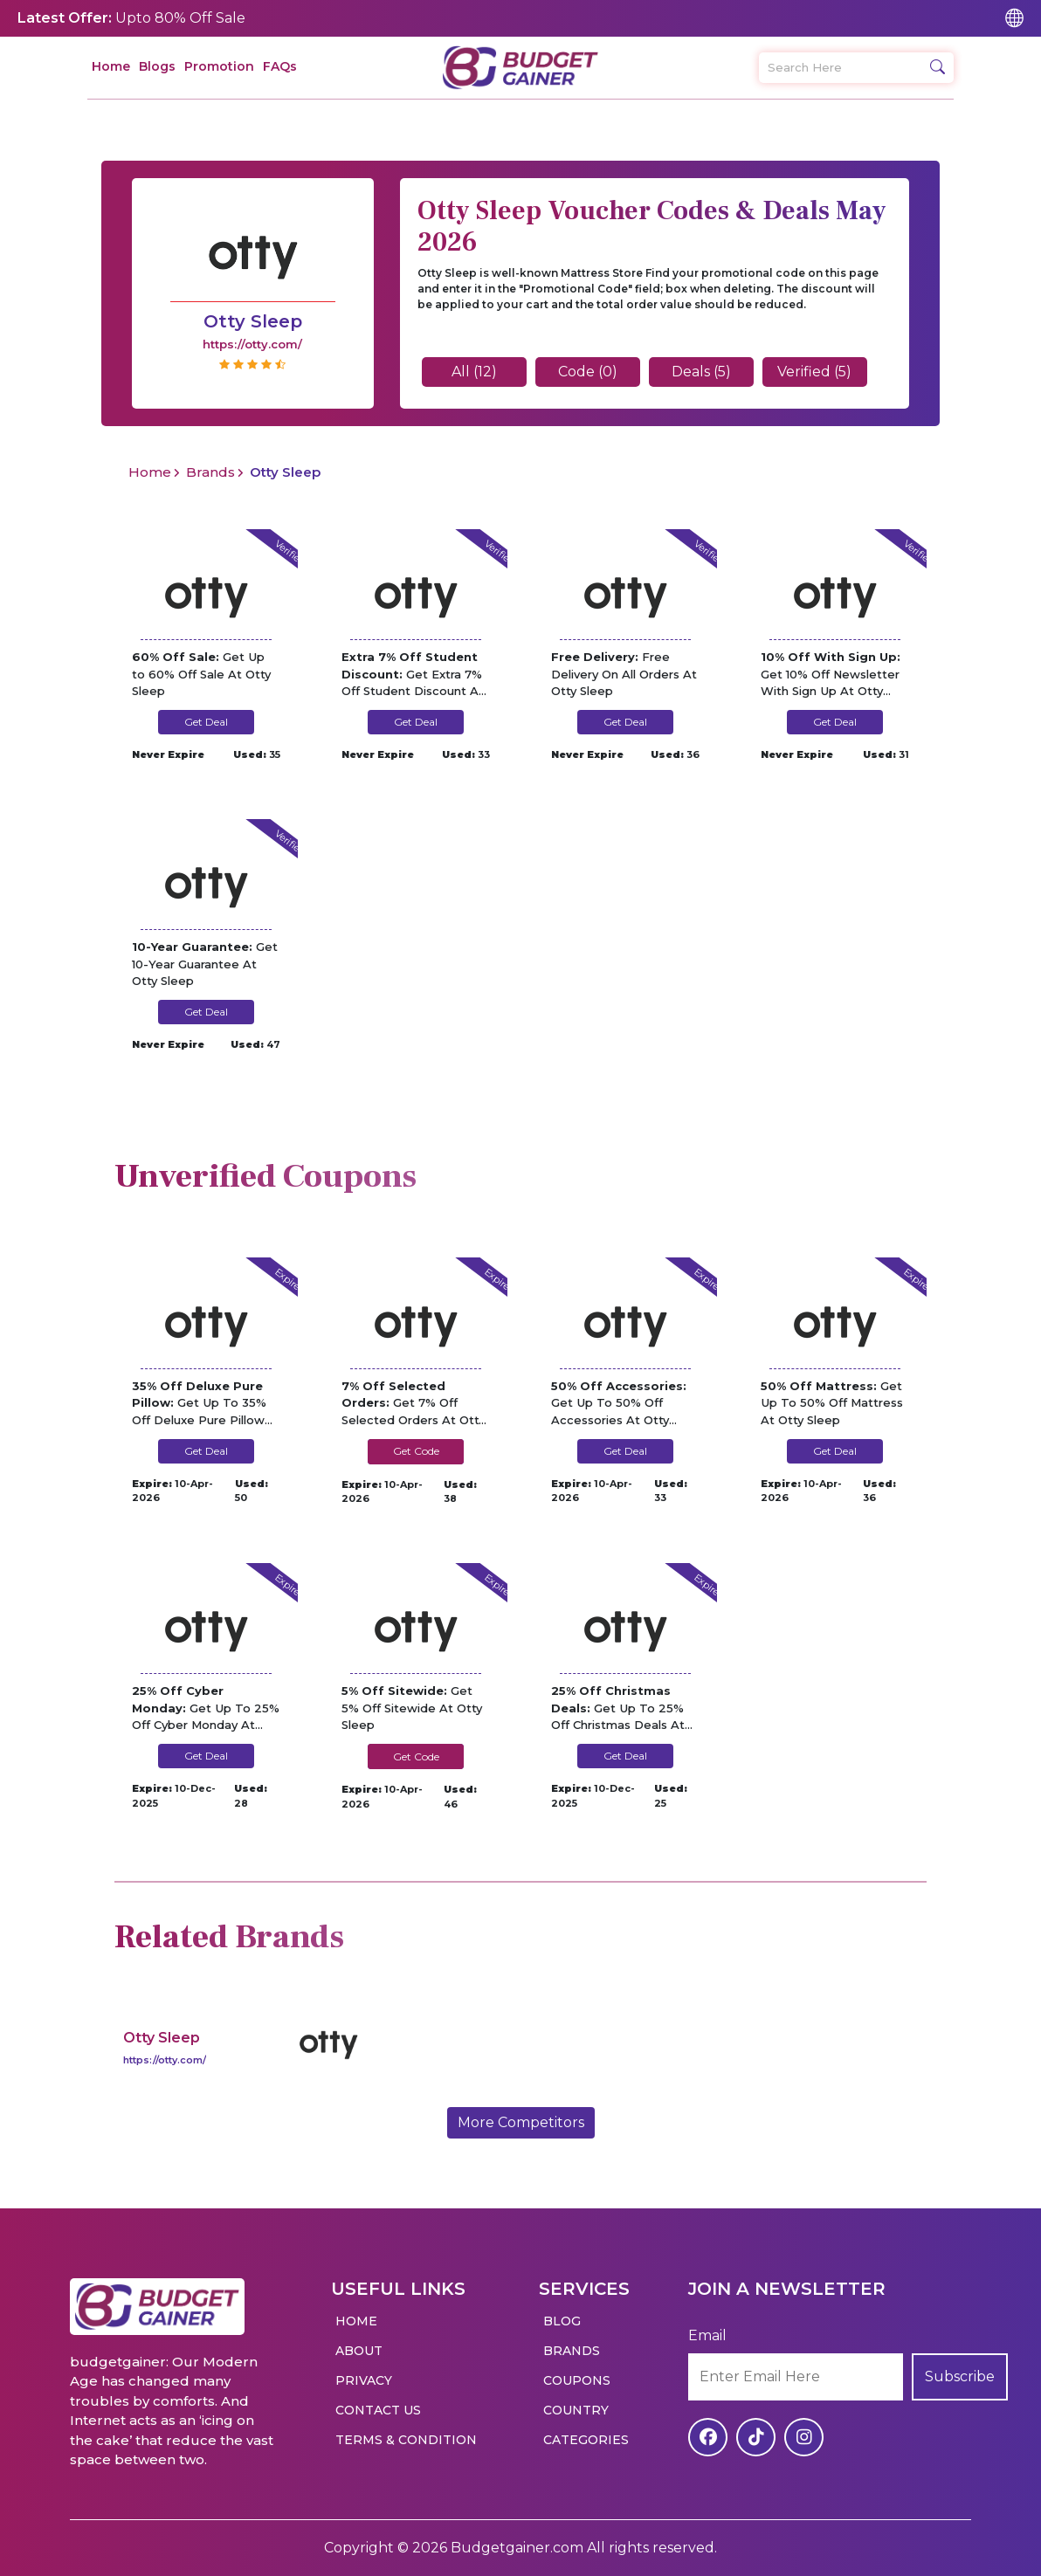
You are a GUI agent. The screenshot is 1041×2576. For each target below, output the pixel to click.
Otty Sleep (161, 2037)
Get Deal (206, 721)
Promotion (219, 66)
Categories (586, 2440)
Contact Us (378, 2410)
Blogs (157, 66)
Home (111, 66)
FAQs (280, 66)
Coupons (576, 2380)
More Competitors (521, 2122)
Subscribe (960, 2376)
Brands (210, 472)
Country (576, 2410)
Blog (562, 2321)
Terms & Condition (406, 2440)
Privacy (363, 2380)
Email (707, 2335)
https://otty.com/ (164, 2060)
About (359, 2351)
